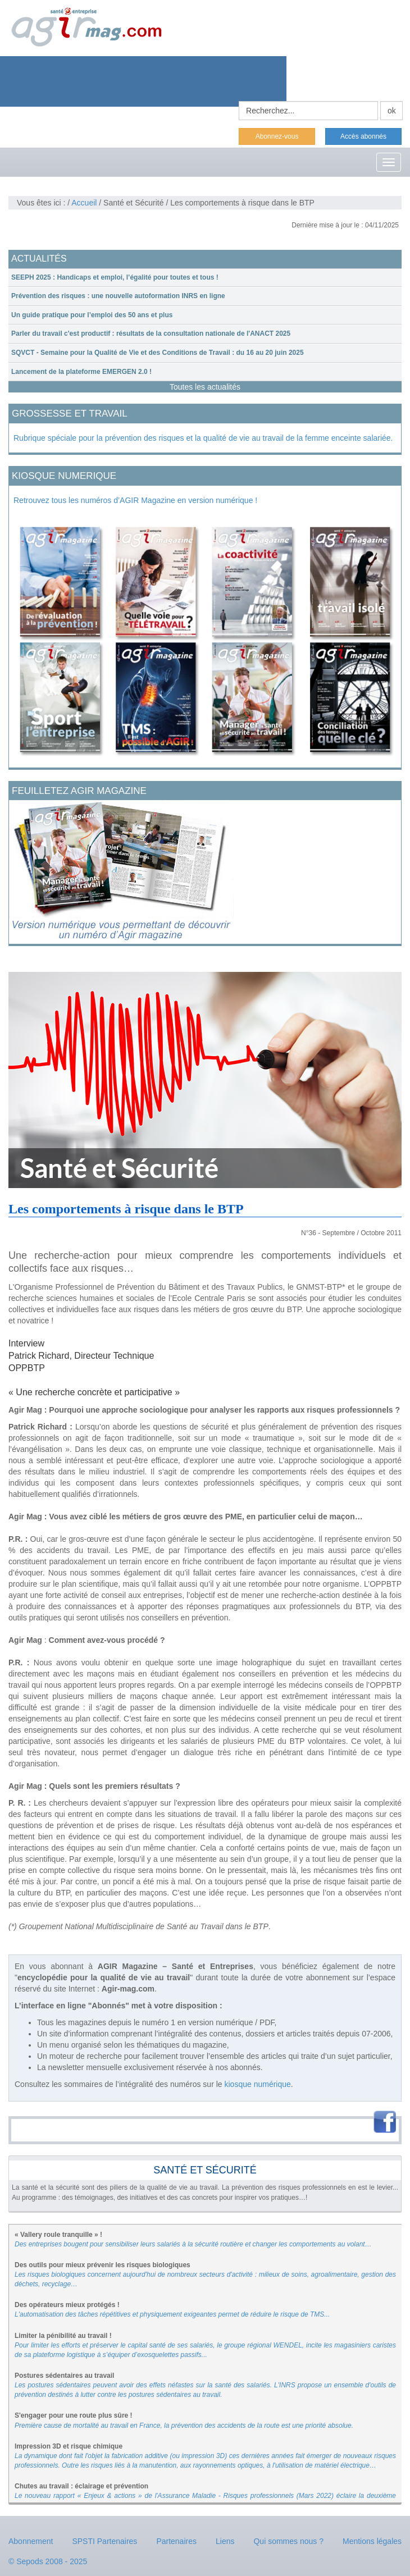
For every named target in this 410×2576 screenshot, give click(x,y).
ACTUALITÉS (39, 258)
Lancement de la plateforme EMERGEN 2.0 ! (81, 372)
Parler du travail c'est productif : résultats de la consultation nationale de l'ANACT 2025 (150, 333)
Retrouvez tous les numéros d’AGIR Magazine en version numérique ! (135, 500)
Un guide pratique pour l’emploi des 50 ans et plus (91, 315)
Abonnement (30, 2541)
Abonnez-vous (277, 136)
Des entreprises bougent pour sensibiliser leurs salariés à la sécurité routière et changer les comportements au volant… (193, 2244)
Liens (225, 2541)
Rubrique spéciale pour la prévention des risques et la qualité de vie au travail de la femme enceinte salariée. (203, 437)
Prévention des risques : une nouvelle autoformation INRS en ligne (118, 296)
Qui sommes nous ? (288, 2541)
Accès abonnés (363, 136)
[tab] (205, 278)
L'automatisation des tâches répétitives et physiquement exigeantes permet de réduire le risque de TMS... (172, 2314)
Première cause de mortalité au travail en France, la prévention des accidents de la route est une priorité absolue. (184, 2425)
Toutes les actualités (205, 386)
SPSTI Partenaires (104, 2541)
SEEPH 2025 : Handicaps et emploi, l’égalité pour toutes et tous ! (114, 277)
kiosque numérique (258, 2084)
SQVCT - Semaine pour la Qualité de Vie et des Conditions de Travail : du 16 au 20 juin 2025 (157, 353)
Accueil (84, 202)
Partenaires (176, 2541)
